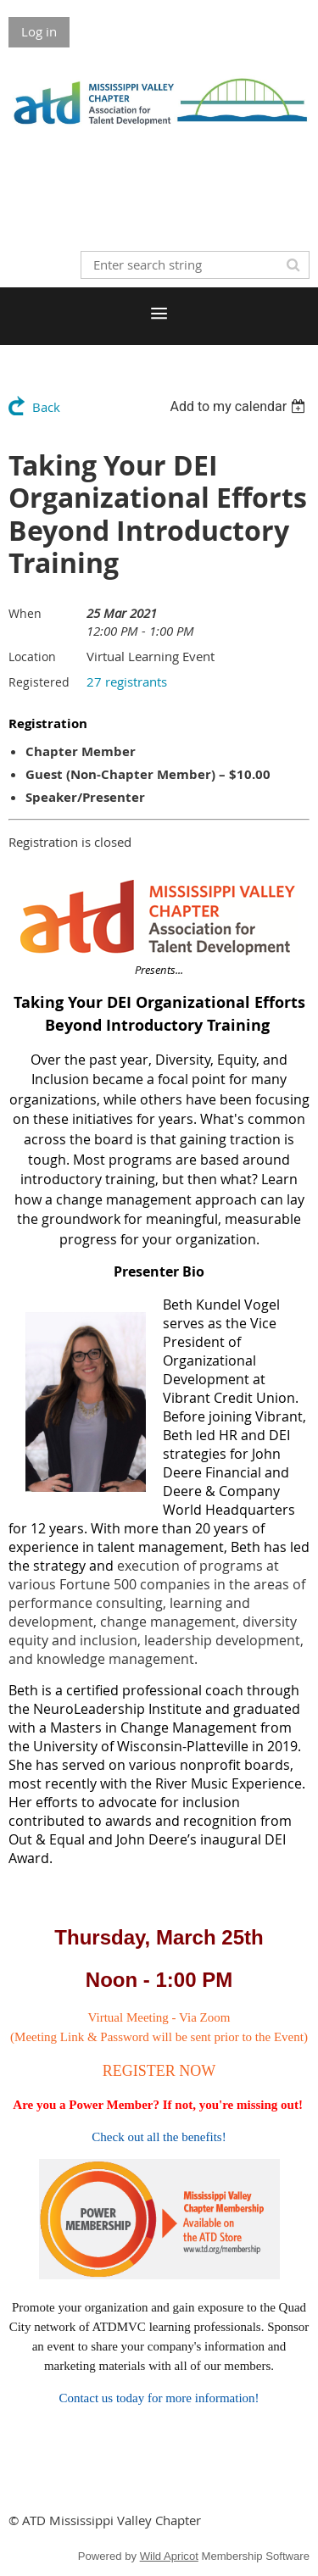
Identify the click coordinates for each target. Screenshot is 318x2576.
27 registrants (126, 681)
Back (46, 406)
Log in (39, 31)
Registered (39, 682)
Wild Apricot (169, 2556)
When (25, 613)
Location (32, 656)
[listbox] (240, 406)
